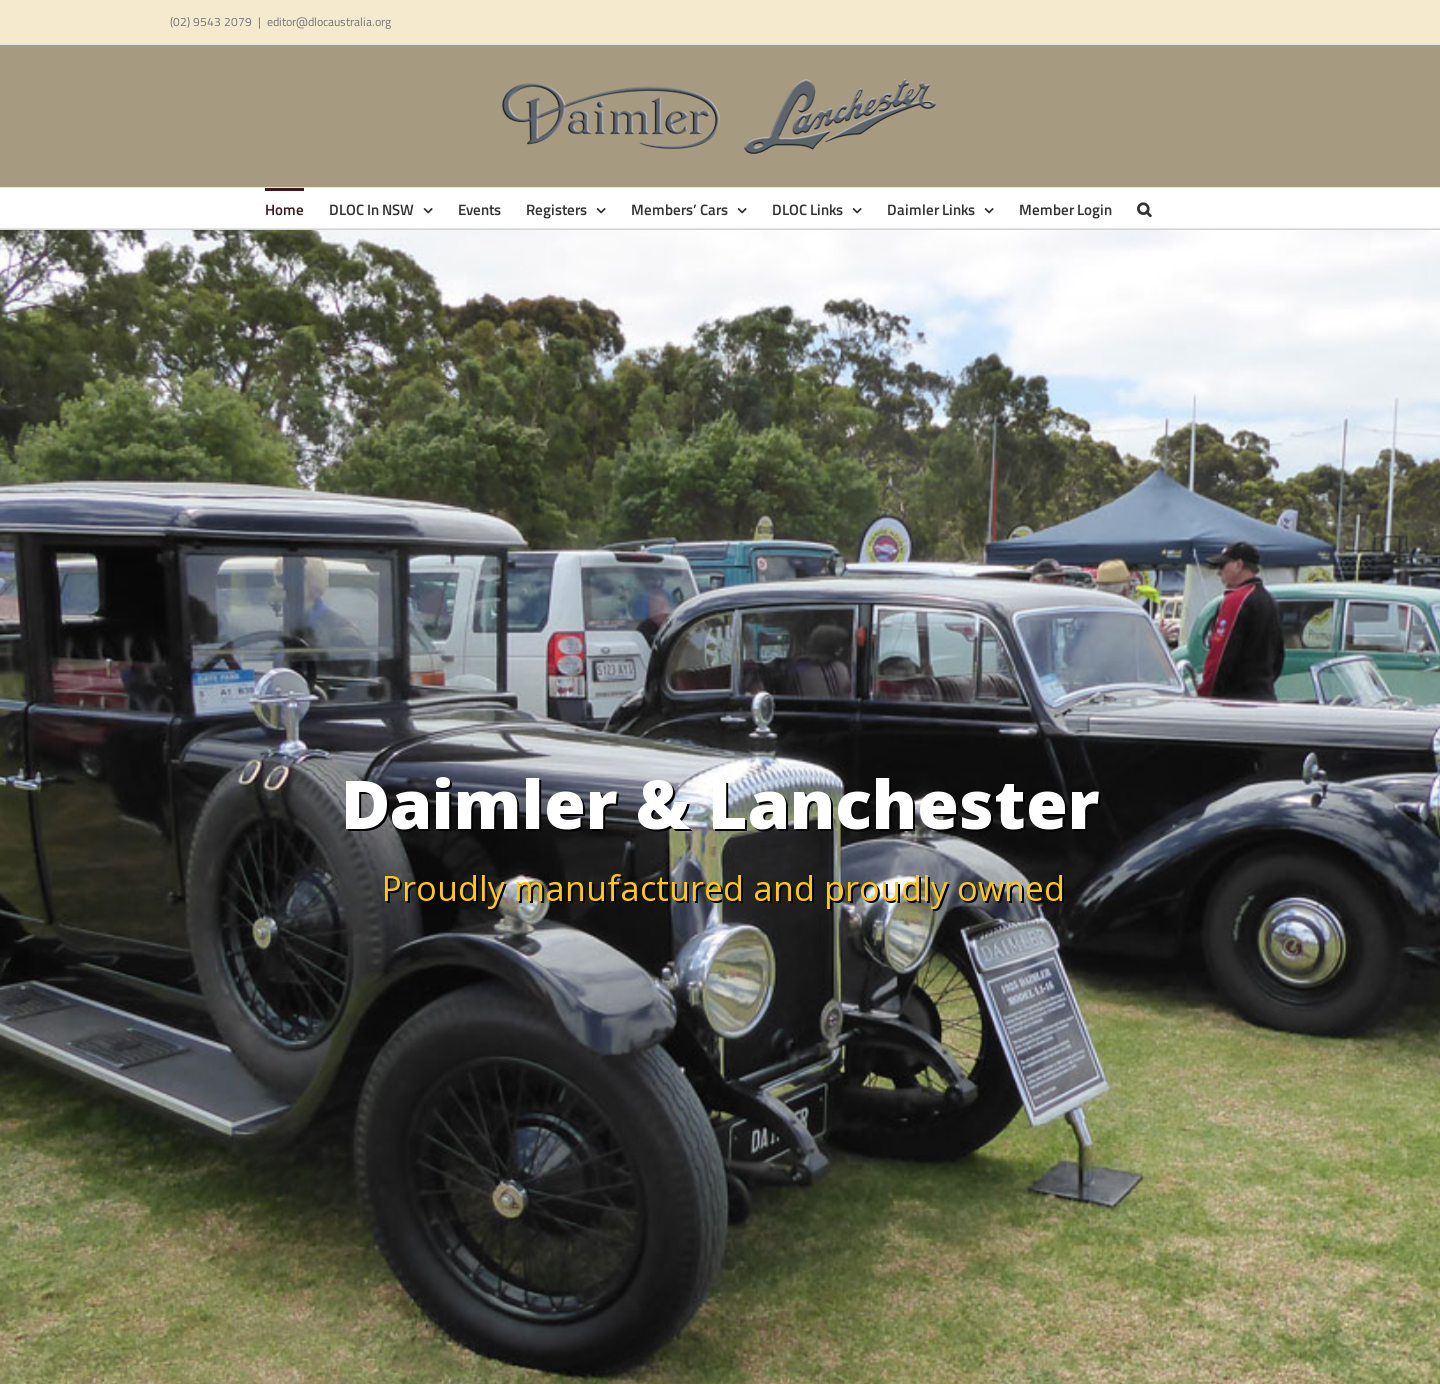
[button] (1144, 208)
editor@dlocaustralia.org (329, 21)
